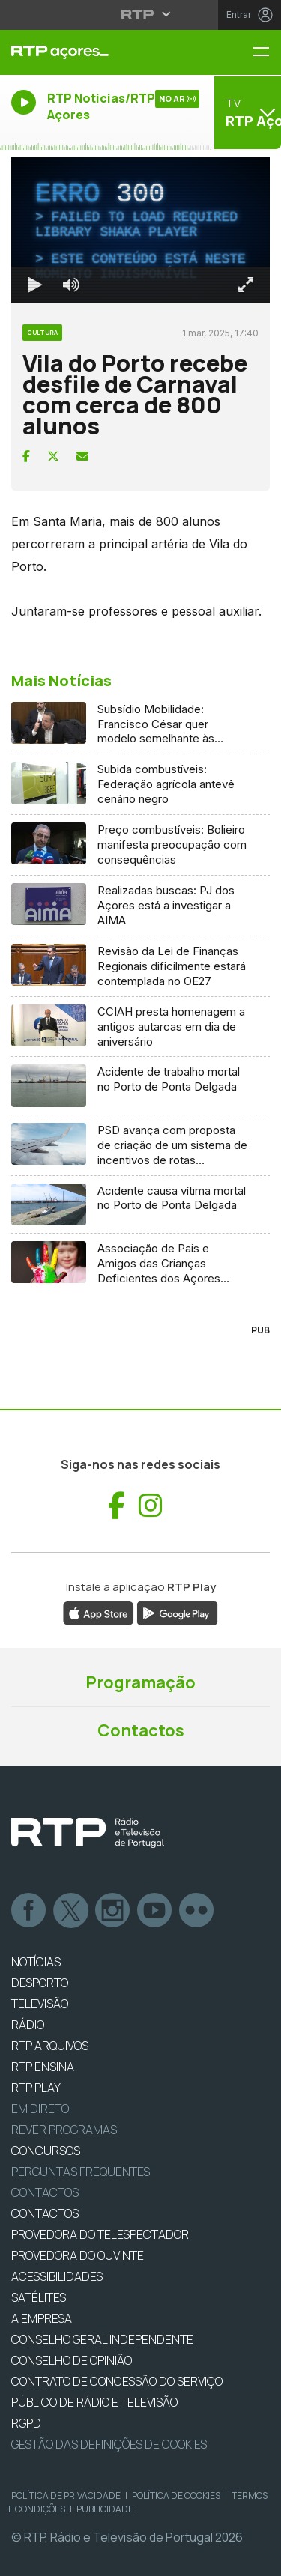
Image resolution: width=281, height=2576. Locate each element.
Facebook (29, 1911)
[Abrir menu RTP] (140, 14)
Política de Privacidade (66, 2495)
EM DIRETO (40, 2108)
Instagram (113, 1911)
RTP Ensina (42, 2066)
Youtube (155, 1911)
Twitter (71, 1911)
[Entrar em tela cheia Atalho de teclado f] (246, 285)
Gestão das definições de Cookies (109, 2444)
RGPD (26, 2423)
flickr (197, 1911)
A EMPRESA (41, 2318)
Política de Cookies (176, 2495)
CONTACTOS (45, 2213)
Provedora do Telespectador (100, 2234)
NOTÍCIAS (36, 1962)
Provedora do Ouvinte (77, 2255)
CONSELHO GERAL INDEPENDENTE (102, 2339)
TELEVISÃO (39, 2003)
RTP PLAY (36, 2087)
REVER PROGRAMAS (64, 2129)
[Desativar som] (71, 285)
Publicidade (104, 2509)
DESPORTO (39, 1983)
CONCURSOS (45, 2150)
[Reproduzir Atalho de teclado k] (35, 285)
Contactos (140, 1730)
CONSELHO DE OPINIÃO (71, 2360)
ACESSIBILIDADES (57, 2276)
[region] (140, 230)
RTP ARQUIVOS (49, 2045)
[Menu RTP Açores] (267, 52)
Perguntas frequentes (80, 2171)
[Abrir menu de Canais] (246, 112)
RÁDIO (27, 2024)
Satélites (38, 2297)
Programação (140, 1682)
